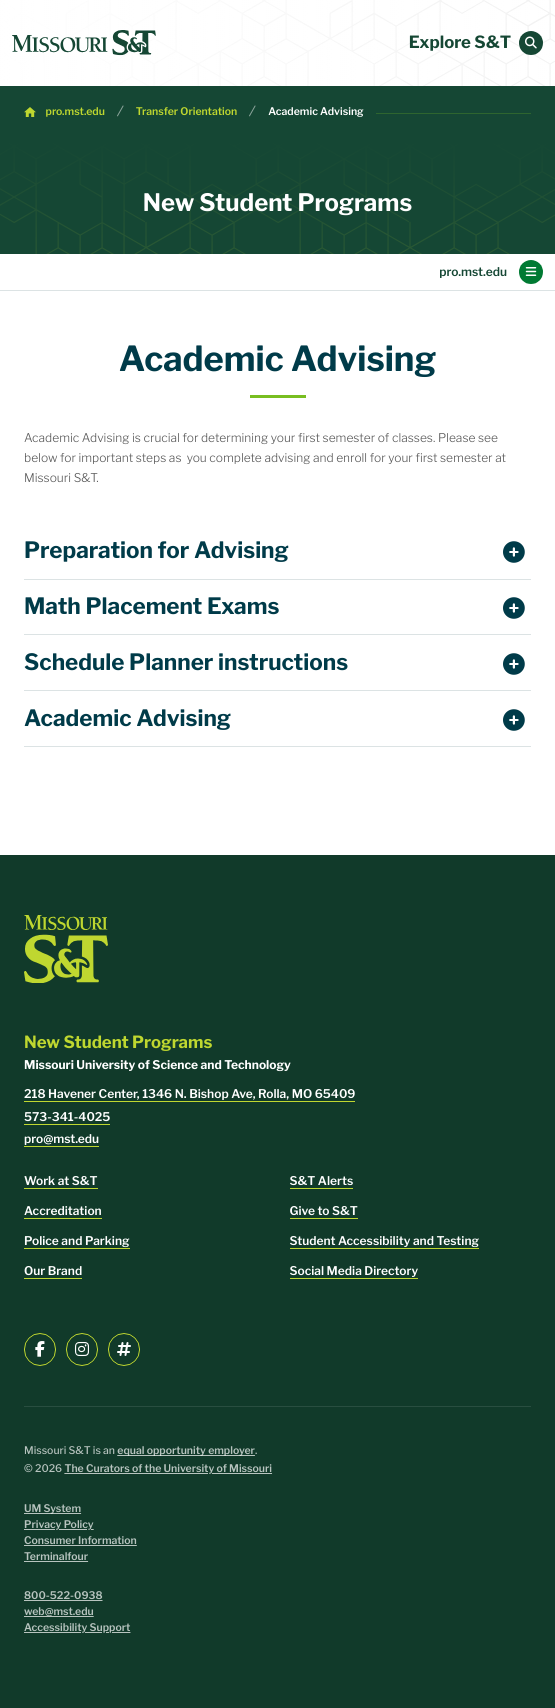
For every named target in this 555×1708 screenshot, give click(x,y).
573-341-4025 (67, 1116)
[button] (531, 43)
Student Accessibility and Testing (384, 1240)
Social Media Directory (354, 1270)
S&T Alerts (322, 1180)
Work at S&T (61, 1180)
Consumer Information (80, 1540)
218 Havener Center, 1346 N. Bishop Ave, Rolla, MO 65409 (189, 1093)
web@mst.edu (59, 1611)
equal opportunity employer (186, 1450)
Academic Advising (315, 111)
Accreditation (63, 1210)
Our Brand (53, 1270)
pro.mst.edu (75, 111)
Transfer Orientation (186, 111)
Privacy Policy (59, 1524)
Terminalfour (56, 1556)
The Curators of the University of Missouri (168, 1468)
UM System (52, 1508)
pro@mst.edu (61, 1138)
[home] (84, 43)
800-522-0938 (63, 1595)
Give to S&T (324, 1210)
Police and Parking (77, 1240)
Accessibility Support (77, 1627)
